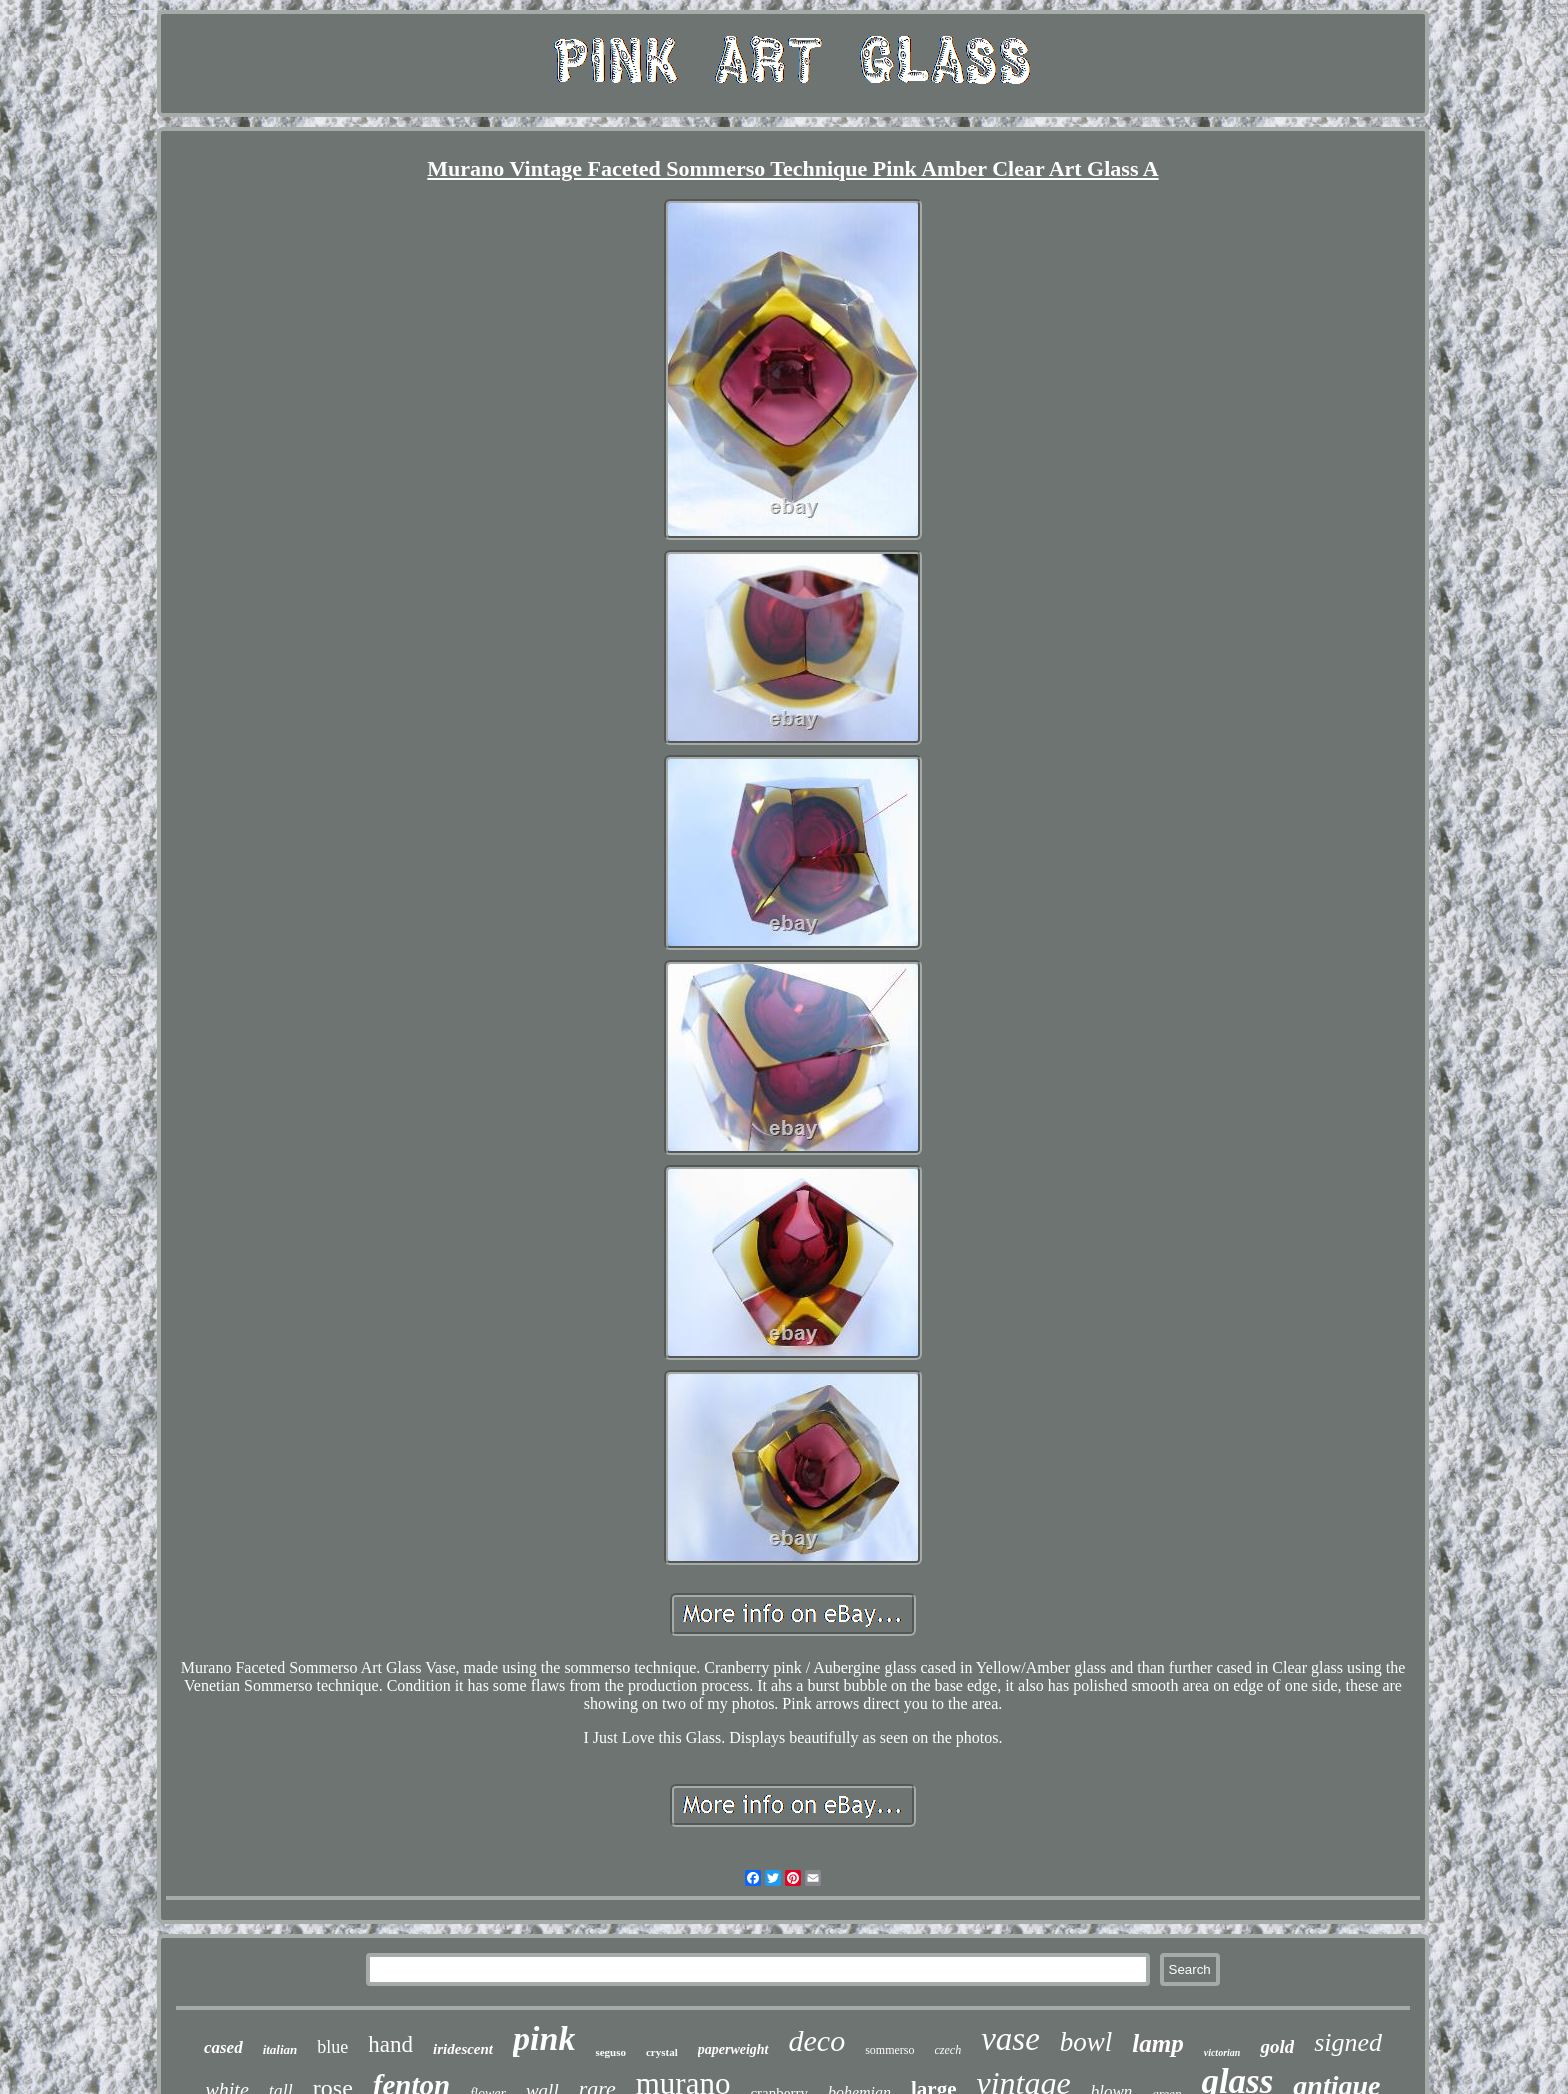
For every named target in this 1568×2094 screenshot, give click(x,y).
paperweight (733, 2049)
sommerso (889, 2050)
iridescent (463, 2049)
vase (1010, 2039)
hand (390, 2044)
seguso (610, 2052)
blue (332, 2047)
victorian (1222, 2052)
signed (1348, 2042)
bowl (1086, 2042)
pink (544, 2038)
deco (817, 2040)
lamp (1157, 2043)
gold (1277, 2046)
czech (948, 2050)
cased (223, 2047)
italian (280, 2049)
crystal (662, 2052)
